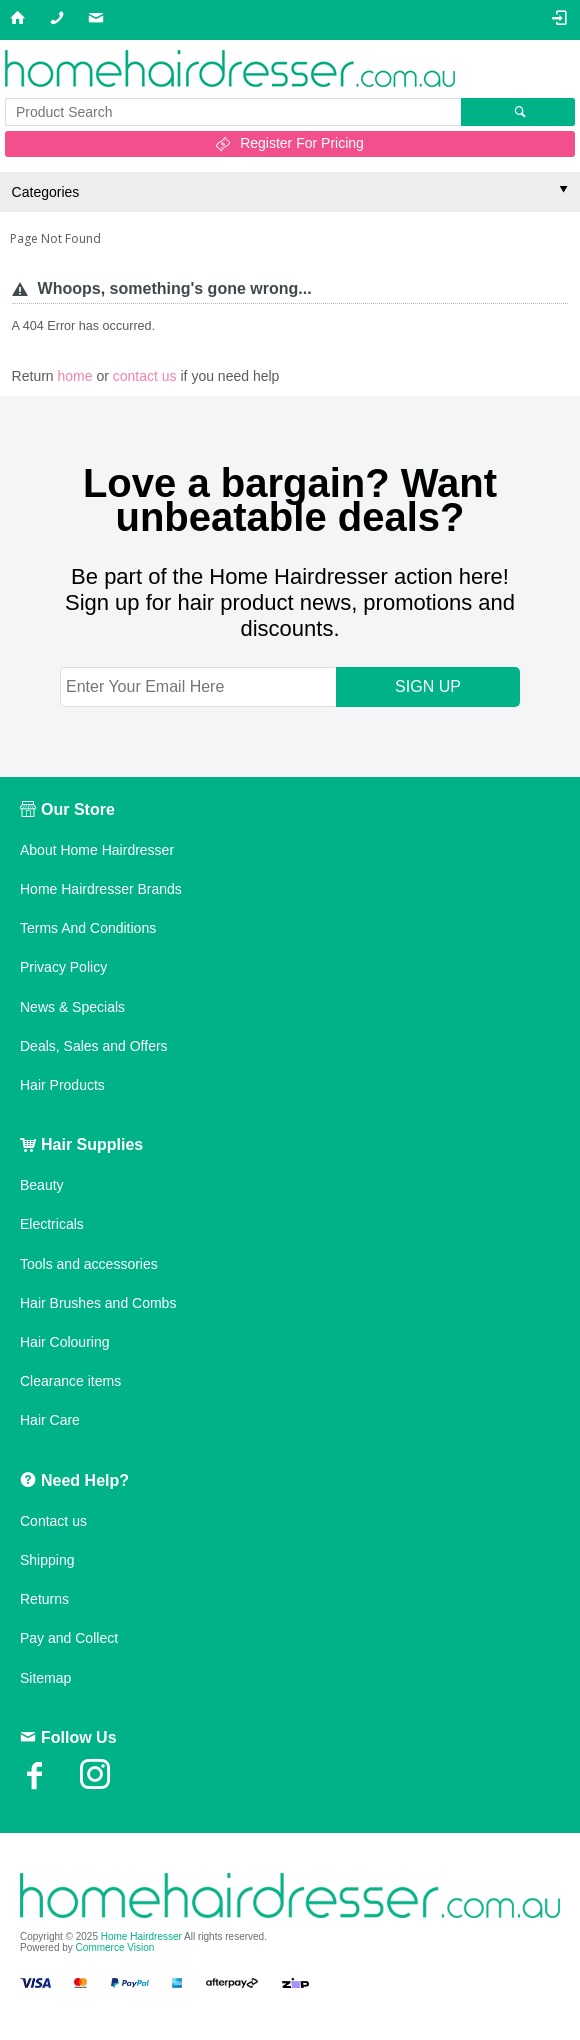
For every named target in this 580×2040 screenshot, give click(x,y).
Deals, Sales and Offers (94, 1046)
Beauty (42, 1185)
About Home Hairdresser (97, 850)
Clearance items (70, 1381)
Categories (46, 192)
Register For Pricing (302, 143)
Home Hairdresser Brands (101, 889)
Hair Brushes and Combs (98, 1303)
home (75, 376)
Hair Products (62, 1085)
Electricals (52, 1224)
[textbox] (233, 112)
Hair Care (50, 1420)
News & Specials (72, 1007)
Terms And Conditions (88, 928)
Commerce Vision (115, 1947)
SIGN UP (428, 686)
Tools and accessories (89, 1264)
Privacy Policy (63, 967)
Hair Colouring (64, 1342)
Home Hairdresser (141, 1936)
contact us (145, 376)
